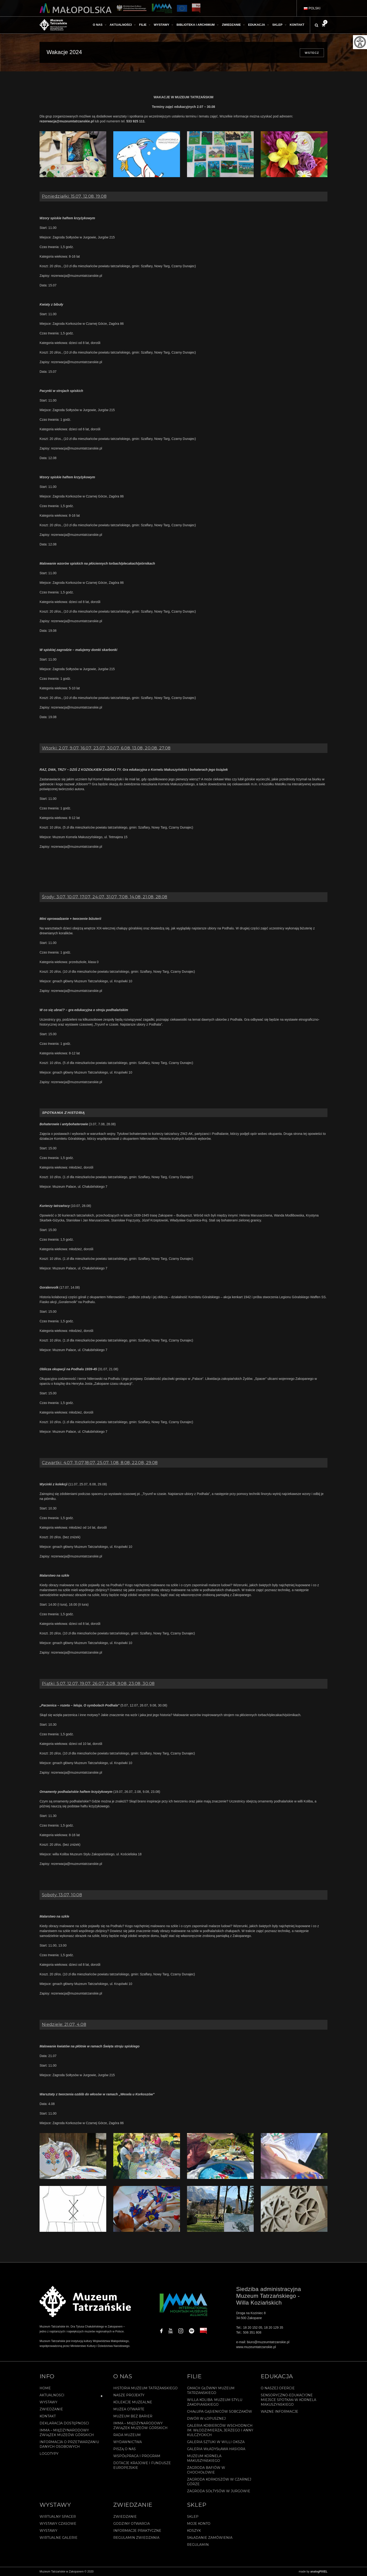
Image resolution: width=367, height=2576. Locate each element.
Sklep (192, 2516)
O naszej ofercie (278, 2388)
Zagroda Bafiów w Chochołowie (206, 2470)
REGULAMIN (198, 2545)
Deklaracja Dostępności (64, 2423)
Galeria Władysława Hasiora (216, 2449)
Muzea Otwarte (128, 2409)
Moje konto (198, 2523)
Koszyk (194, 2530)
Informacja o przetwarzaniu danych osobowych (69, 2444)
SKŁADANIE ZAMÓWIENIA (209, 2538)
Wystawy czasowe (58, 2523)
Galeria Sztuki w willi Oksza (216, 2442)
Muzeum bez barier (132, 2416)
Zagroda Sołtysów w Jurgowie (218, 2491)
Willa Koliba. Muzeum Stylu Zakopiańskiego (214, 2402)
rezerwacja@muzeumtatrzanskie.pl (67, 121)
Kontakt (48, 2416)
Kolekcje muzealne (132, 2402)
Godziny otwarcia (131, 2523)
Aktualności (52, 2395)
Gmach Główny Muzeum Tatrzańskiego (211, 2390)
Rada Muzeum (127, 2435)
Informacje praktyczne (137, 2530)
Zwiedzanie (51, 2409)
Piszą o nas (124, 2449)
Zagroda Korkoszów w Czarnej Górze (219, 2481)
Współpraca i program (136, 2456)
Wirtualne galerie (58, 2538)
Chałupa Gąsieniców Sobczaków (219, 2411)
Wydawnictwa (127, 2442)
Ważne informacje (279, 2411)
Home (45, 2388)
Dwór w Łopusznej (206, 2418)
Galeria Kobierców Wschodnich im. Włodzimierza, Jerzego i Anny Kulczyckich (220, 2430)
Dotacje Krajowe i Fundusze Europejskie (142, 2465)
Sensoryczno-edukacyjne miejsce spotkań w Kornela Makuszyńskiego (288, 2400)
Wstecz (312, 53)
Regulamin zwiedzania (136, 2538)
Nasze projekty (128, 2395)
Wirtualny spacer (58, 2516)
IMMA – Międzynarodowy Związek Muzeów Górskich (67, 2432)
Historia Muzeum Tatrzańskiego (145, 2388)
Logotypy (49, 2454)
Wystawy (48, 2402)
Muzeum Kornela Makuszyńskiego (204, 2458)
